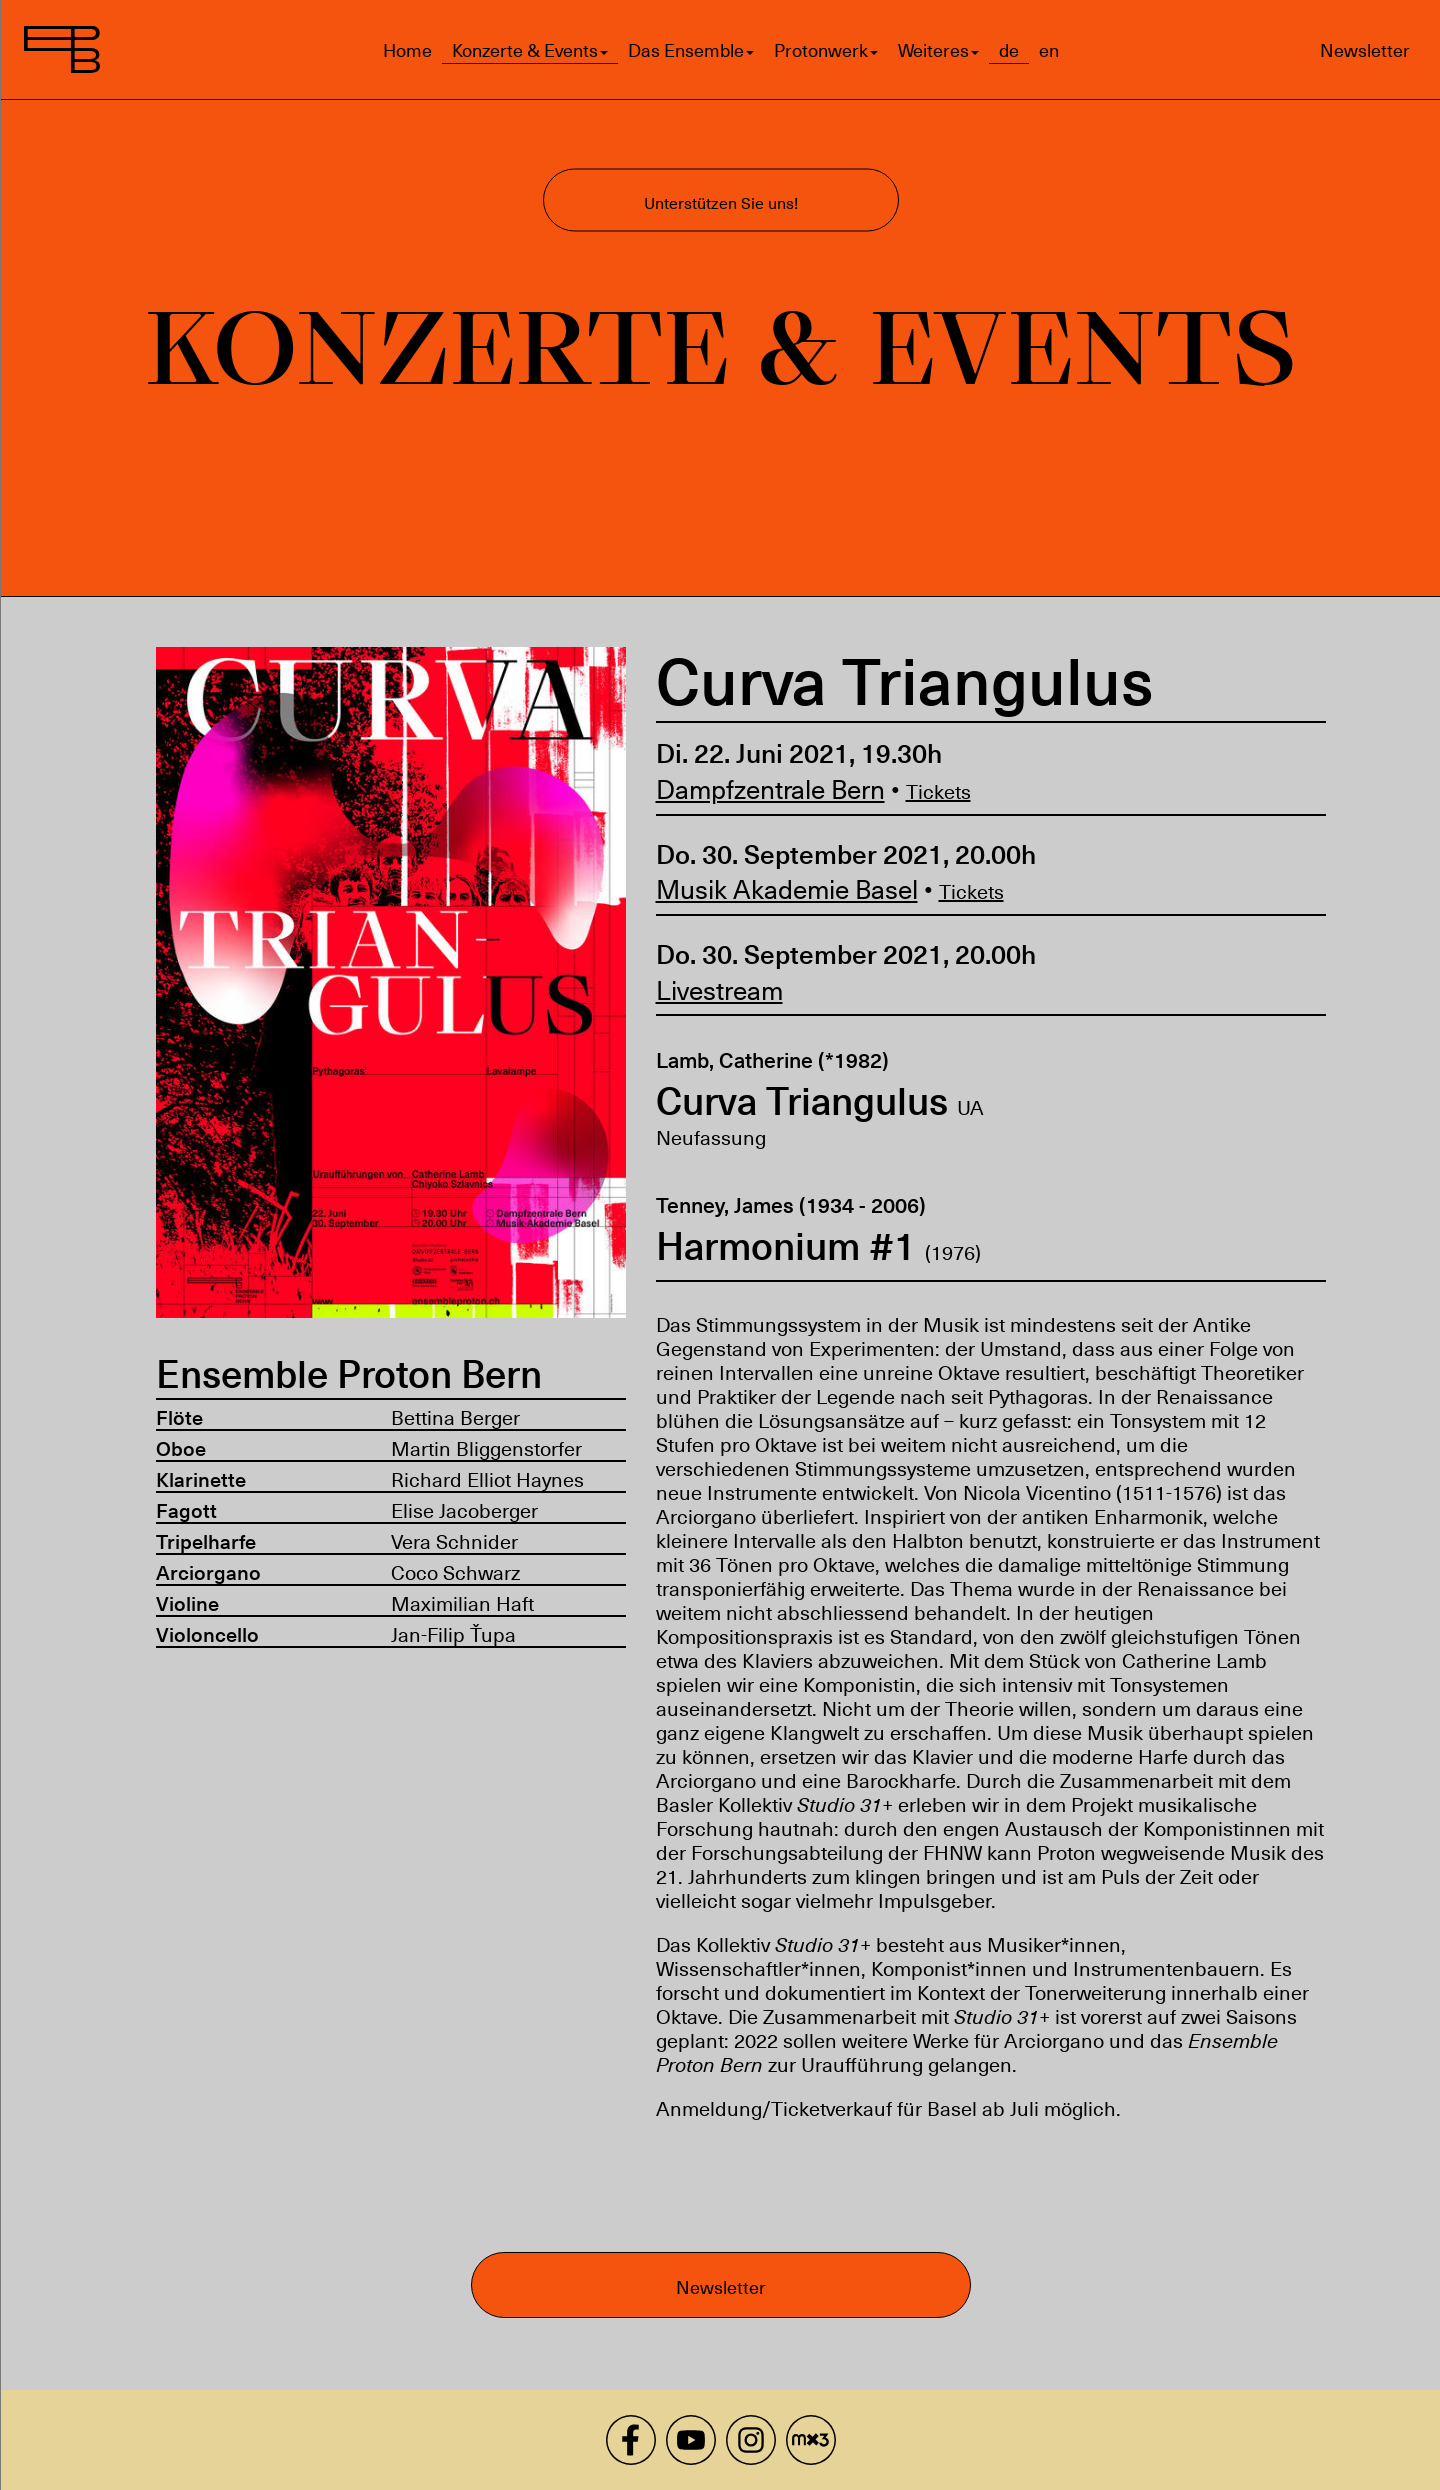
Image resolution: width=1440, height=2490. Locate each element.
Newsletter (1365, 49)
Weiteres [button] (937, 50)
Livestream (718, 989)
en (1048, 50)
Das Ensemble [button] (690, 50)
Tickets (937, 791)
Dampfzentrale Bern (769, 788)
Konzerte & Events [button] (529, 50)
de (1008, 50)
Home (406, 50)
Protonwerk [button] (825, 50)
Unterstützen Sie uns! (720, 202)
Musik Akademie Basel (786, 888)
